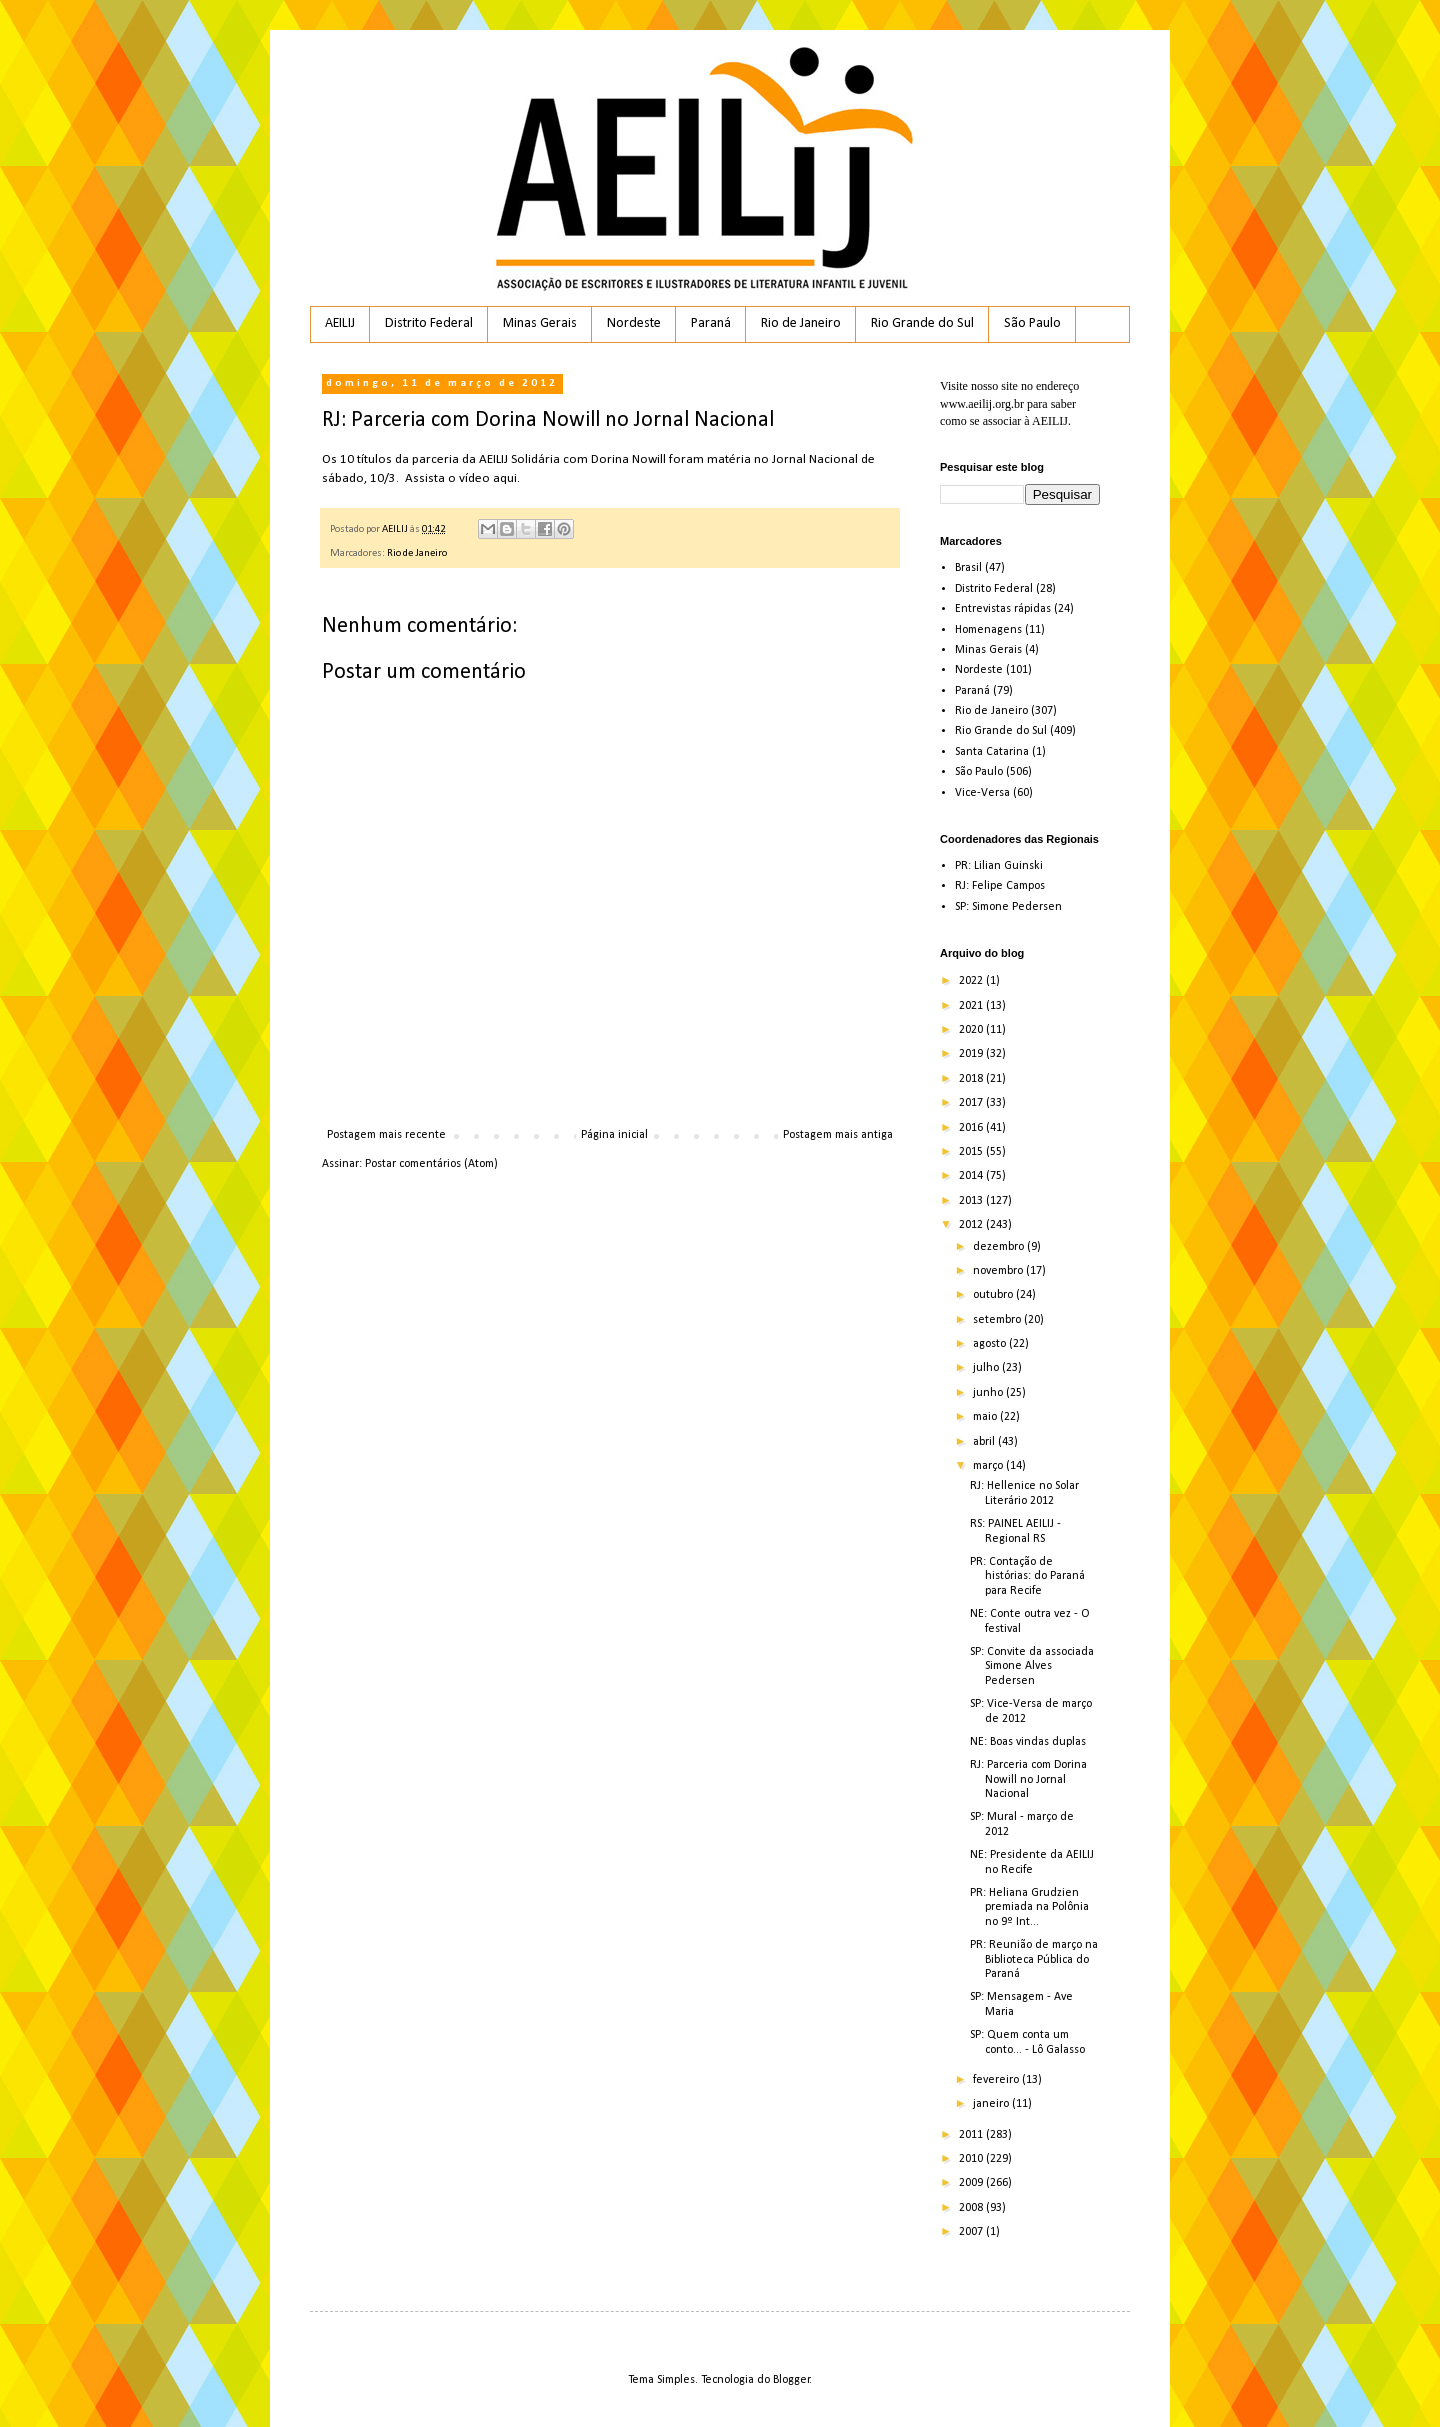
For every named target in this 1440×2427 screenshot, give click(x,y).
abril (985, 1442)
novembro (999, 1271)
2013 (972, 1201)
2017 (972, 1103)
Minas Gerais (540, 323)
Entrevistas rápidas (1003, 609)
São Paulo (1032, 323)
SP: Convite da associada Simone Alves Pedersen (1032, 1666)
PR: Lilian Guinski (999, 866)
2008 (972, 2208)
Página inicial (614, 1135)
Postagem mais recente (386, 1135)
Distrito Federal (429, 323)
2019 (972, 1054)
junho (989, 1393)
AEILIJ (340, 323)
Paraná (711, 323)
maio (986, 1417)
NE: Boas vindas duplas (1028, 1742)
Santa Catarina (992, 752)
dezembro (1000, 1247)
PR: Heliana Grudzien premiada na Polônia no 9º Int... (1029, 1907)
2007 (972, 2232)
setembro (998, 1320)
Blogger (791, 2380)
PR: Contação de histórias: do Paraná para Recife (1027, 1576)
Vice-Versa (982, 793)
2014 (972, 1176)
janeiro (992, 2104)
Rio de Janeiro (801, 323)
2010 (972, 2159)
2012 (972, 1225)
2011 (972, 2135)
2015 (972, 1152)
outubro (994, 1295)
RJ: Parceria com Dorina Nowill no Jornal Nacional (1028, 1779)
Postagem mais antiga (838, 1135)
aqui (505, 478)
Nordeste (634, 323)
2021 (972, 1006)
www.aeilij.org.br (982, 404)
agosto (991, 1344)
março (989, 1466)
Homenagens (988, 630)
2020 (972, 1030)
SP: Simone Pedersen (1008, 907)
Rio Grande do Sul (922, 323)
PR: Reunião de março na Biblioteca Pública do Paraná (1034, 1959)
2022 (972, 981)
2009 (972, 2183)
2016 (972, 1128)
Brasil (968, 568)
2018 (972, 1079)
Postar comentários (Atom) (431, 1164)
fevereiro (997, 2080)
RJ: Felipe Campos (1000, 886)
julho (987, 1368)
